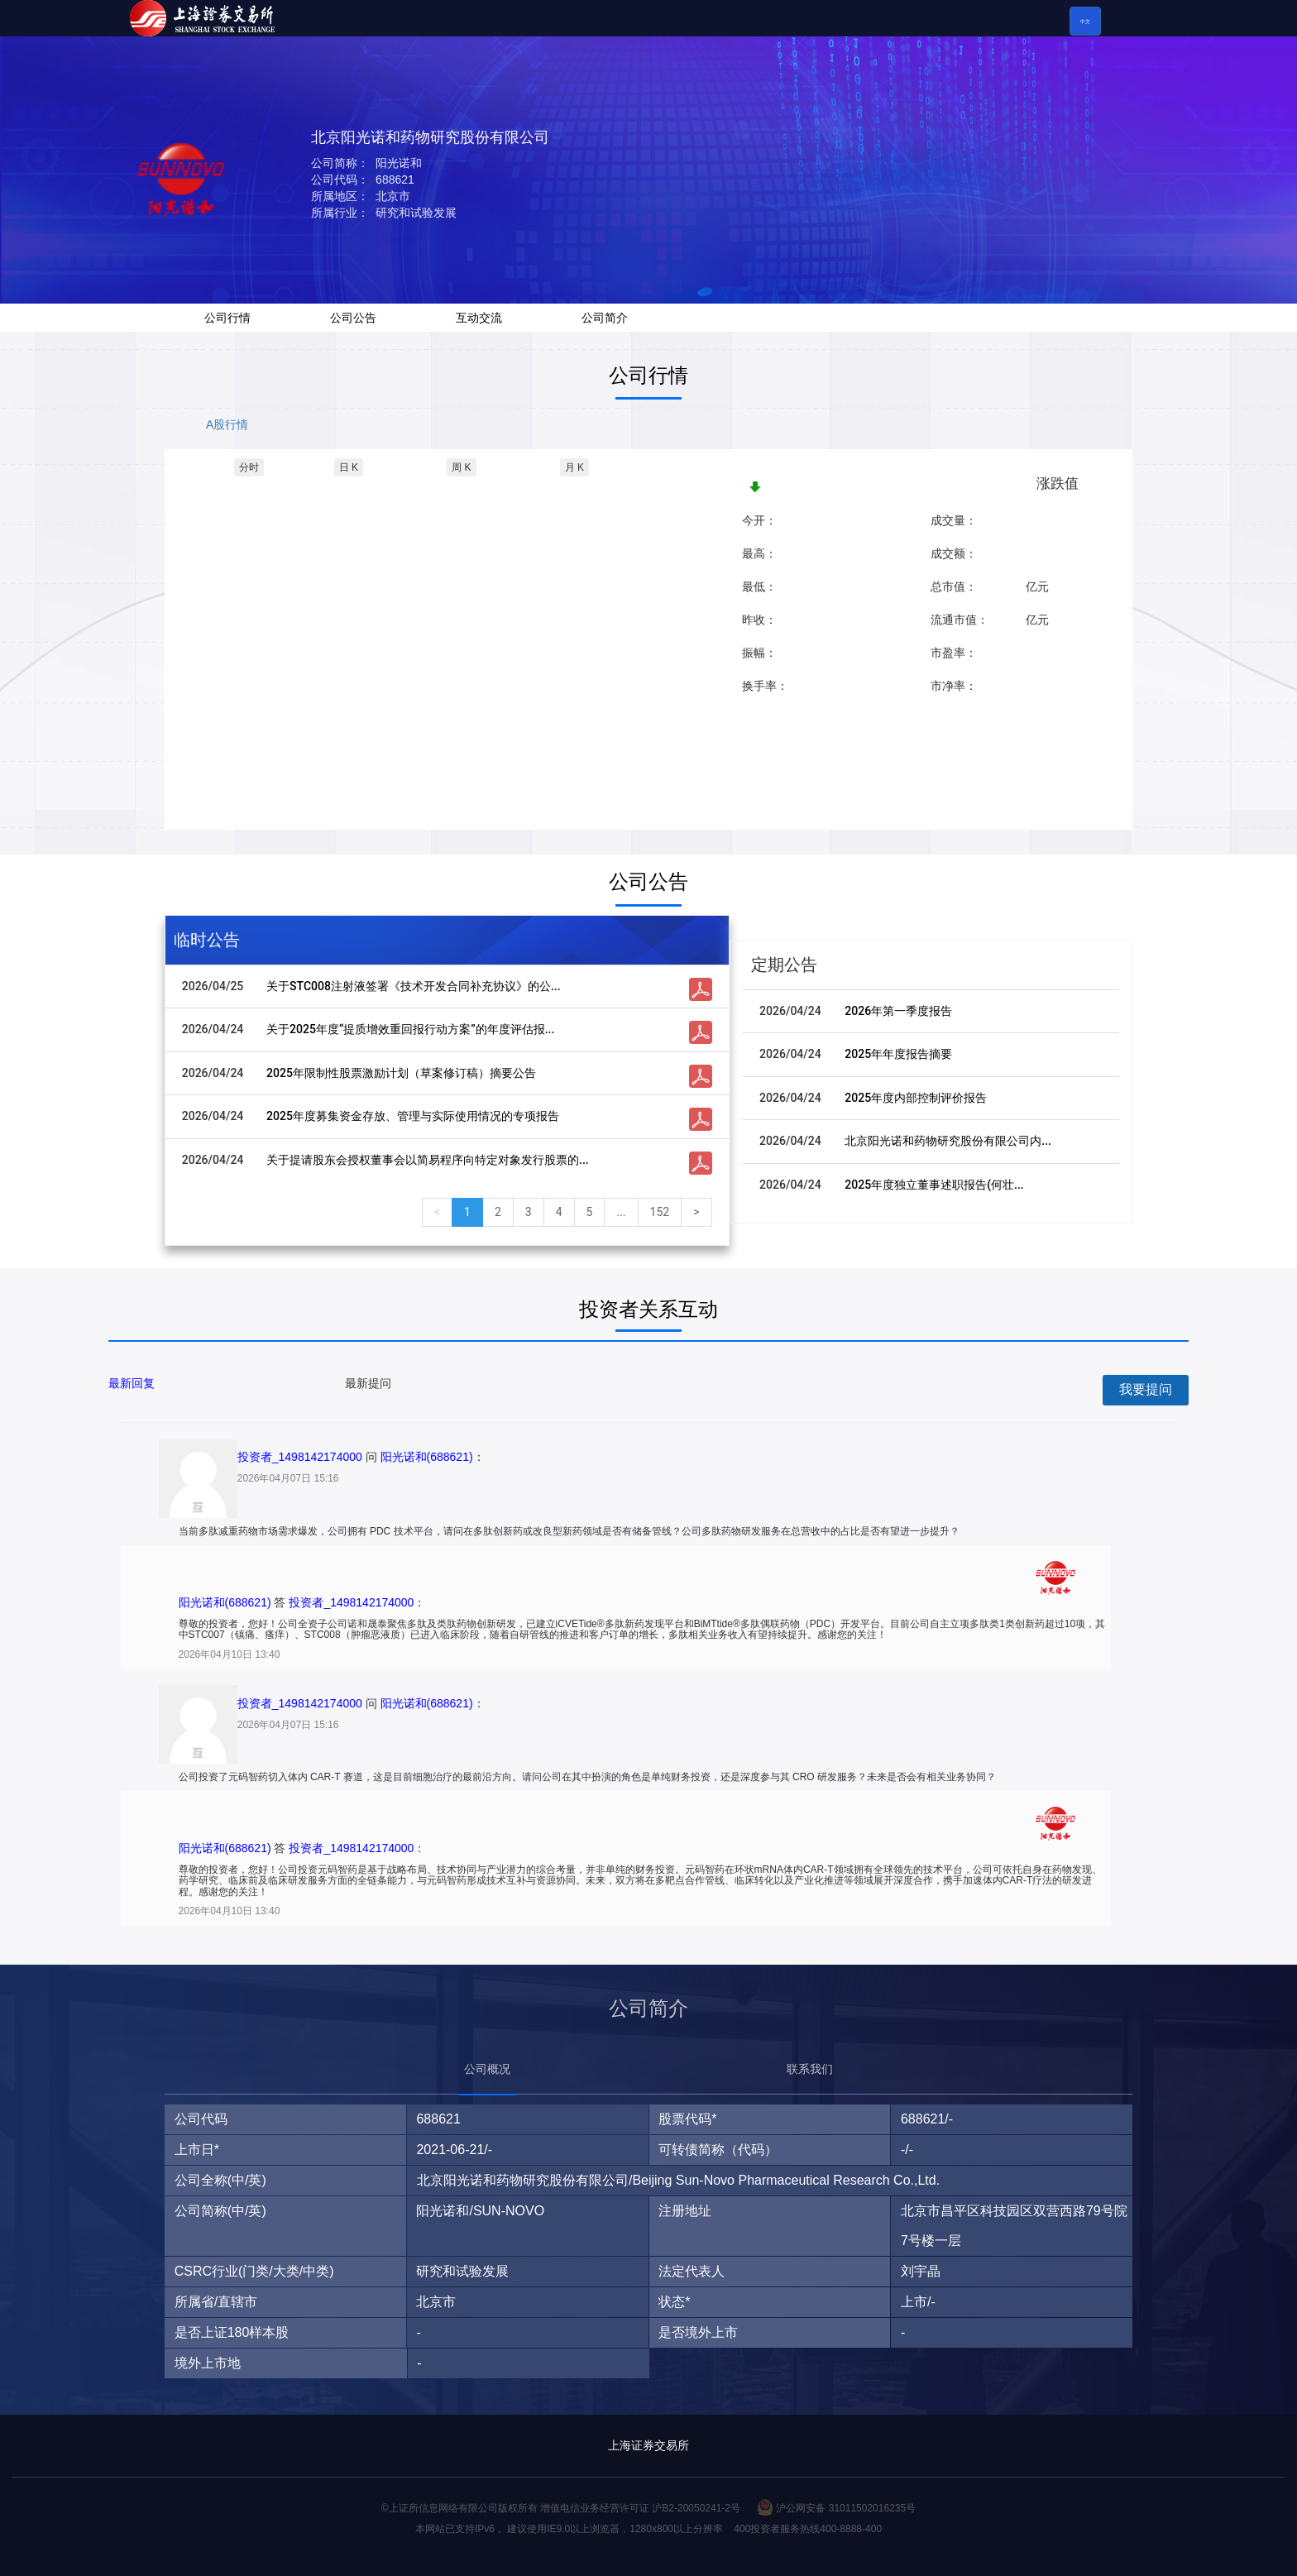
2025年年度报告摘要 (898, 1054)
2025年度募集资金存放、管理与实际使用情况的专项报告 (412, 1116)
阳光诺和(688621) (426, 1456)
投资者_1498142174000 (299, 1456)
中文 (1085, 21)
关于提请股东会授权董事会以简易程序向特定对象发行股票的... (427, 1159)
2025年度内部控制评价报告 (916, 1097)
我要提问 (1145, 1389)
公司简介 (604, 317)
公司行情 (227, 317)
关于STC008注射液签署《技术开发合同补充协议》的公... (413, 986)
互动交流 (479, 317)
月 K (574, 467)
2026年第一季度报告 (898, 1010)
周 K (461, 467)
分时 (249, 467)
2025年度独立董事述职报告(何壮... (934, 1184)
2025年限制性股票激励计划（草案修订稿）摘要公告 (401, 1073)
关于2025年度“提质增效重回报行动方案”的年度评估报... (410, 1029)
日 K (348, 467)
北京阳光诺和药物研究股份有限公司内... (948, 1140)
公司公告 (353, 317)
